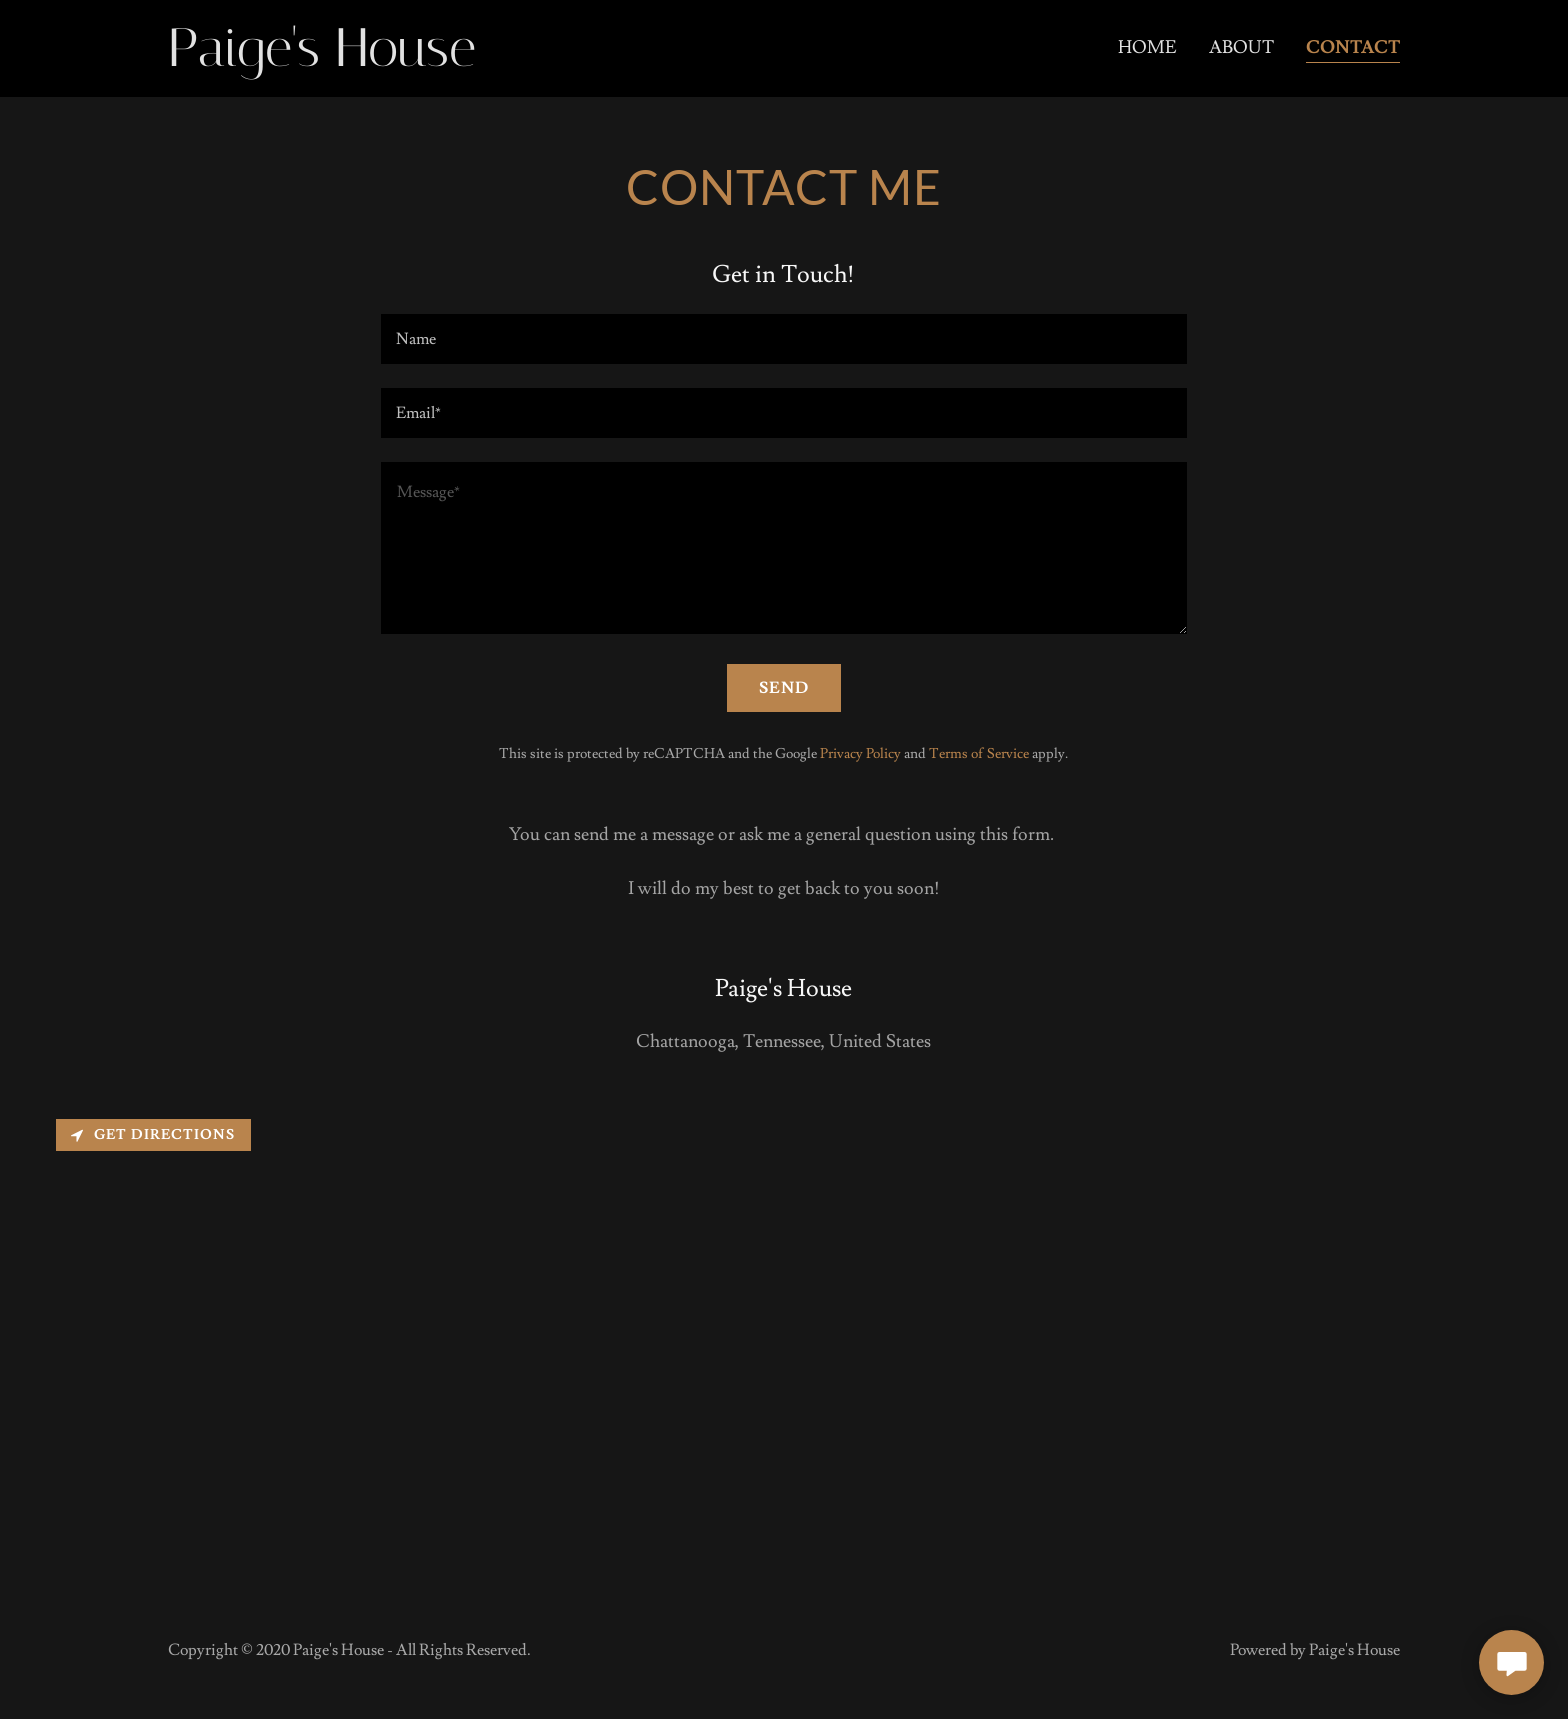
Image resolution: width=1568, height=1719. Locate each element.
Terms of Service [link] (979, 754)
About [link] (1241, 47)
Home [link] (1147, 47)
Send (784, 688)
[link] (355, 60)
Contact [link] (1353, 47)
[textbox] (783, 339)
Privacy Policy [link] (860, 754)
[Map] (784, 1346)
